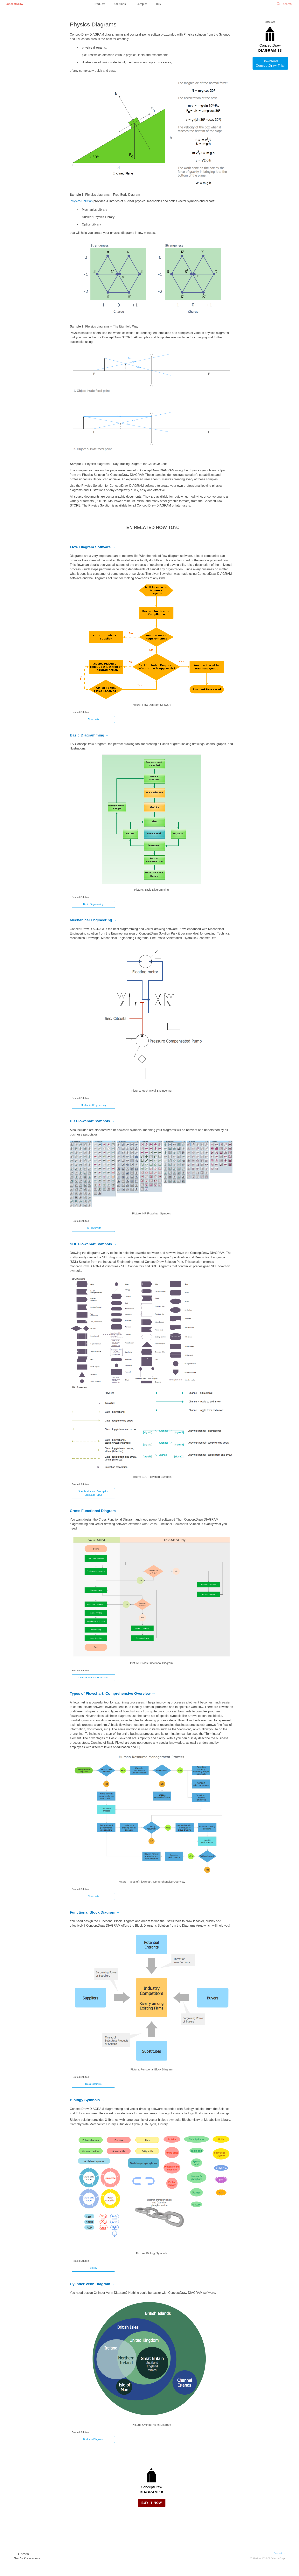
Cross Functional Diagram (93, 1511)
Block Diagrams (93, 2084)
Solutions (120, 4)
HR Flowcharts (93, 1228)
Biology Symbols (85, 2100)
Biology (93, 2268)
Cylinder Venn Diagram (90, 2284)
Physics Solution (81, 201)
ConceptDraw (14, 4)
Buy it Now (151, 2502)
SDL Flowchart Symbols (91, 1244)
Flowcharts (93, 719)
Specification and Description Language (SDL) (93, 1493)
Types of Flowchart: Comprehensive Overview (110, 1693)
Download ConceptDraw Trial (270, 63)
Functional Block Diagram (92, 1912)
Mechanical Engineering (91, 920)
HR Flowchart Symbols (90, 1121)
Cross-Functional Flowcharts (93, 1677)
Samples (142, 4)
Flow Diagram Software (90, 547)
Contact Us (279, 2553)
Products (99, 4)
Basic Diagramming (87, 735)
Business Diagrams (93, 2439)
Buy (158, 4)
